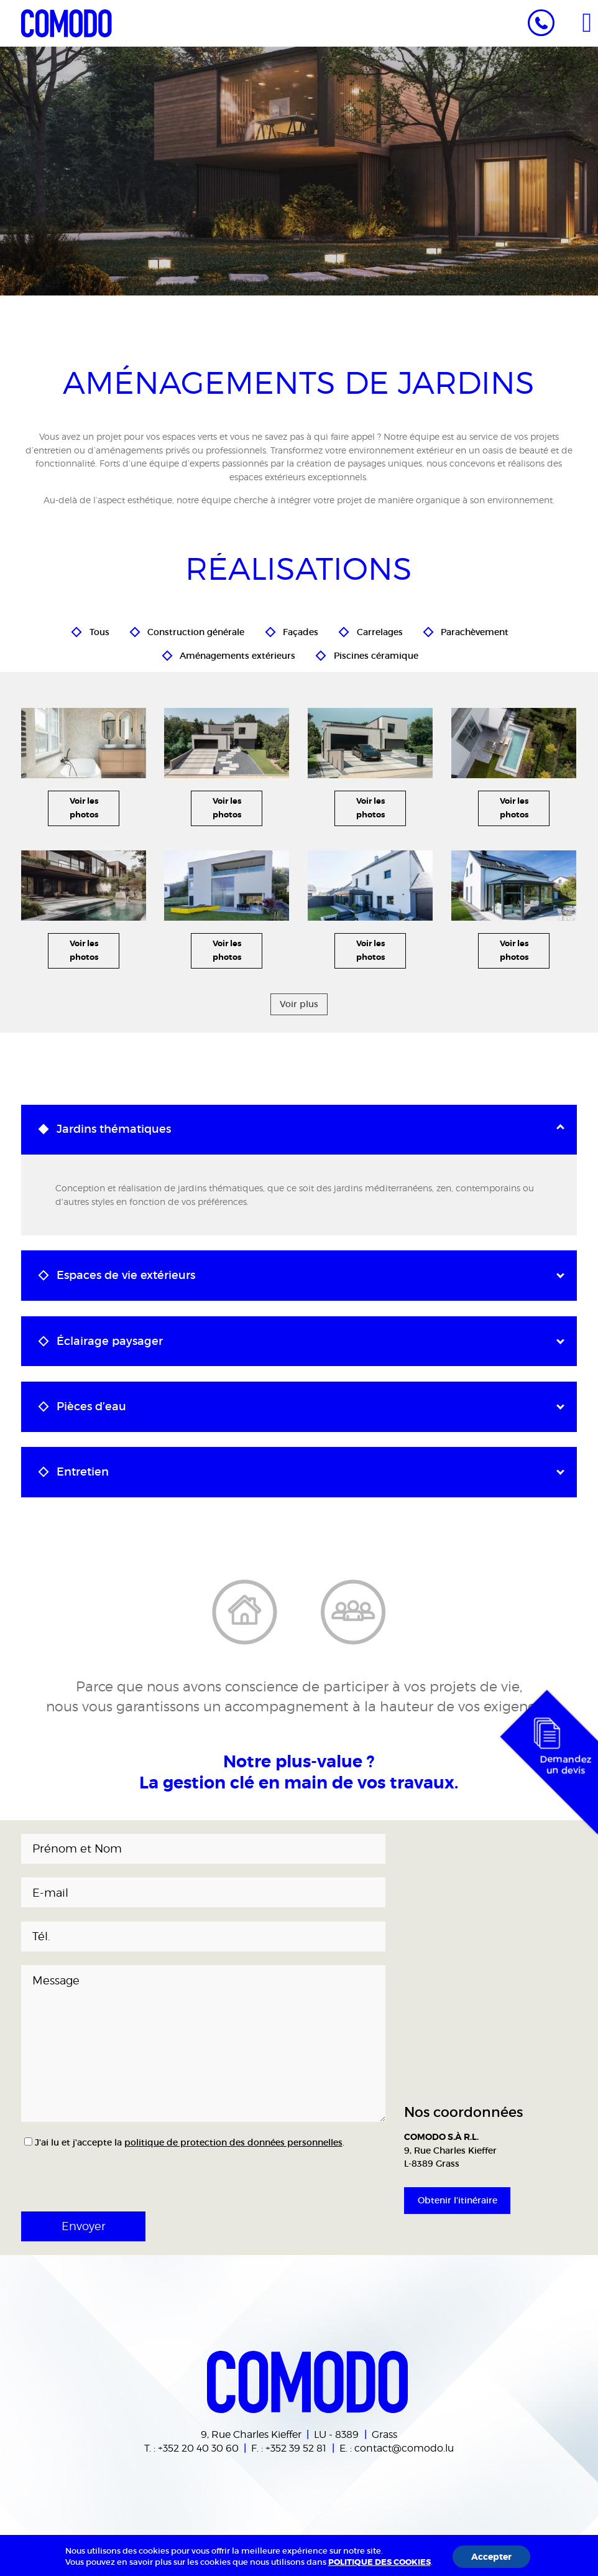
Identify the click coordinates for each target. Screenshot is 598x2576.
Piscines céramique (376, 653)
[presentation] (84, 2170)
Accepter (491, 2556)
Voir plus (299, 1004)
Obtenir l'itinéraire (457, 2200)
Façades (300, 629)
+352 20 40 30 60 (198, 2448)
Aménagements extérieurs (237, 653)
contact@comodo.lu (404, 2448)
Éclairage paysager (110, 1341)
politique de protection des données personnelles (233, 2142)
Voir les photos (84, 808)
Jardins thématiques (114, 1129)
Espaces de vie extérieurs (126, 1275)
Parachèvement (474, 629)
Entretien (83, 1472)
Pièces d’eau (91, 1406)
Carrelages (380, 629)
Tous (99, 629)
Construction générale (195, 629)
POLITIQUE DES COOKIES (379, 2562)
